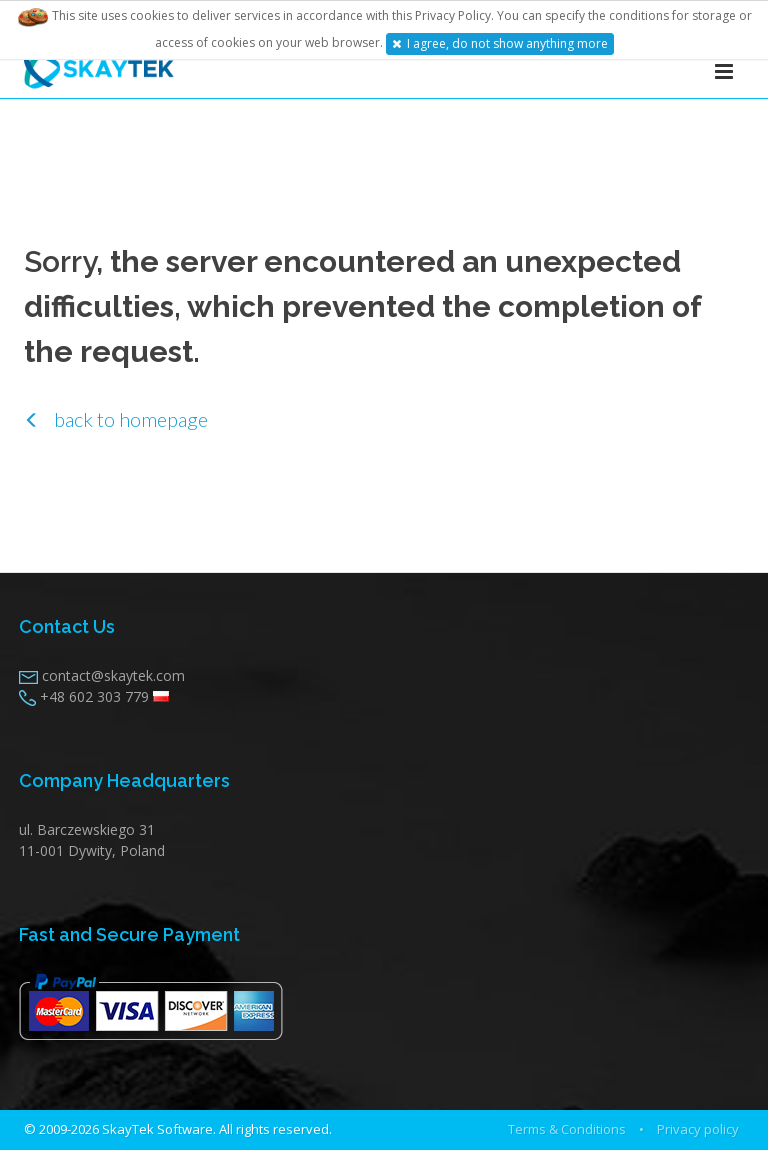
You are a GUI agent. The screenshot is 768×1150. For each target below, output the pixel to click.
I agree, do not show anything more (500, 43)
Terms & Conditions (567, 1129)
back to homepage (116, 419)
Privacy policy (698, 1129)
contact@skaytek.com (113, 675)
